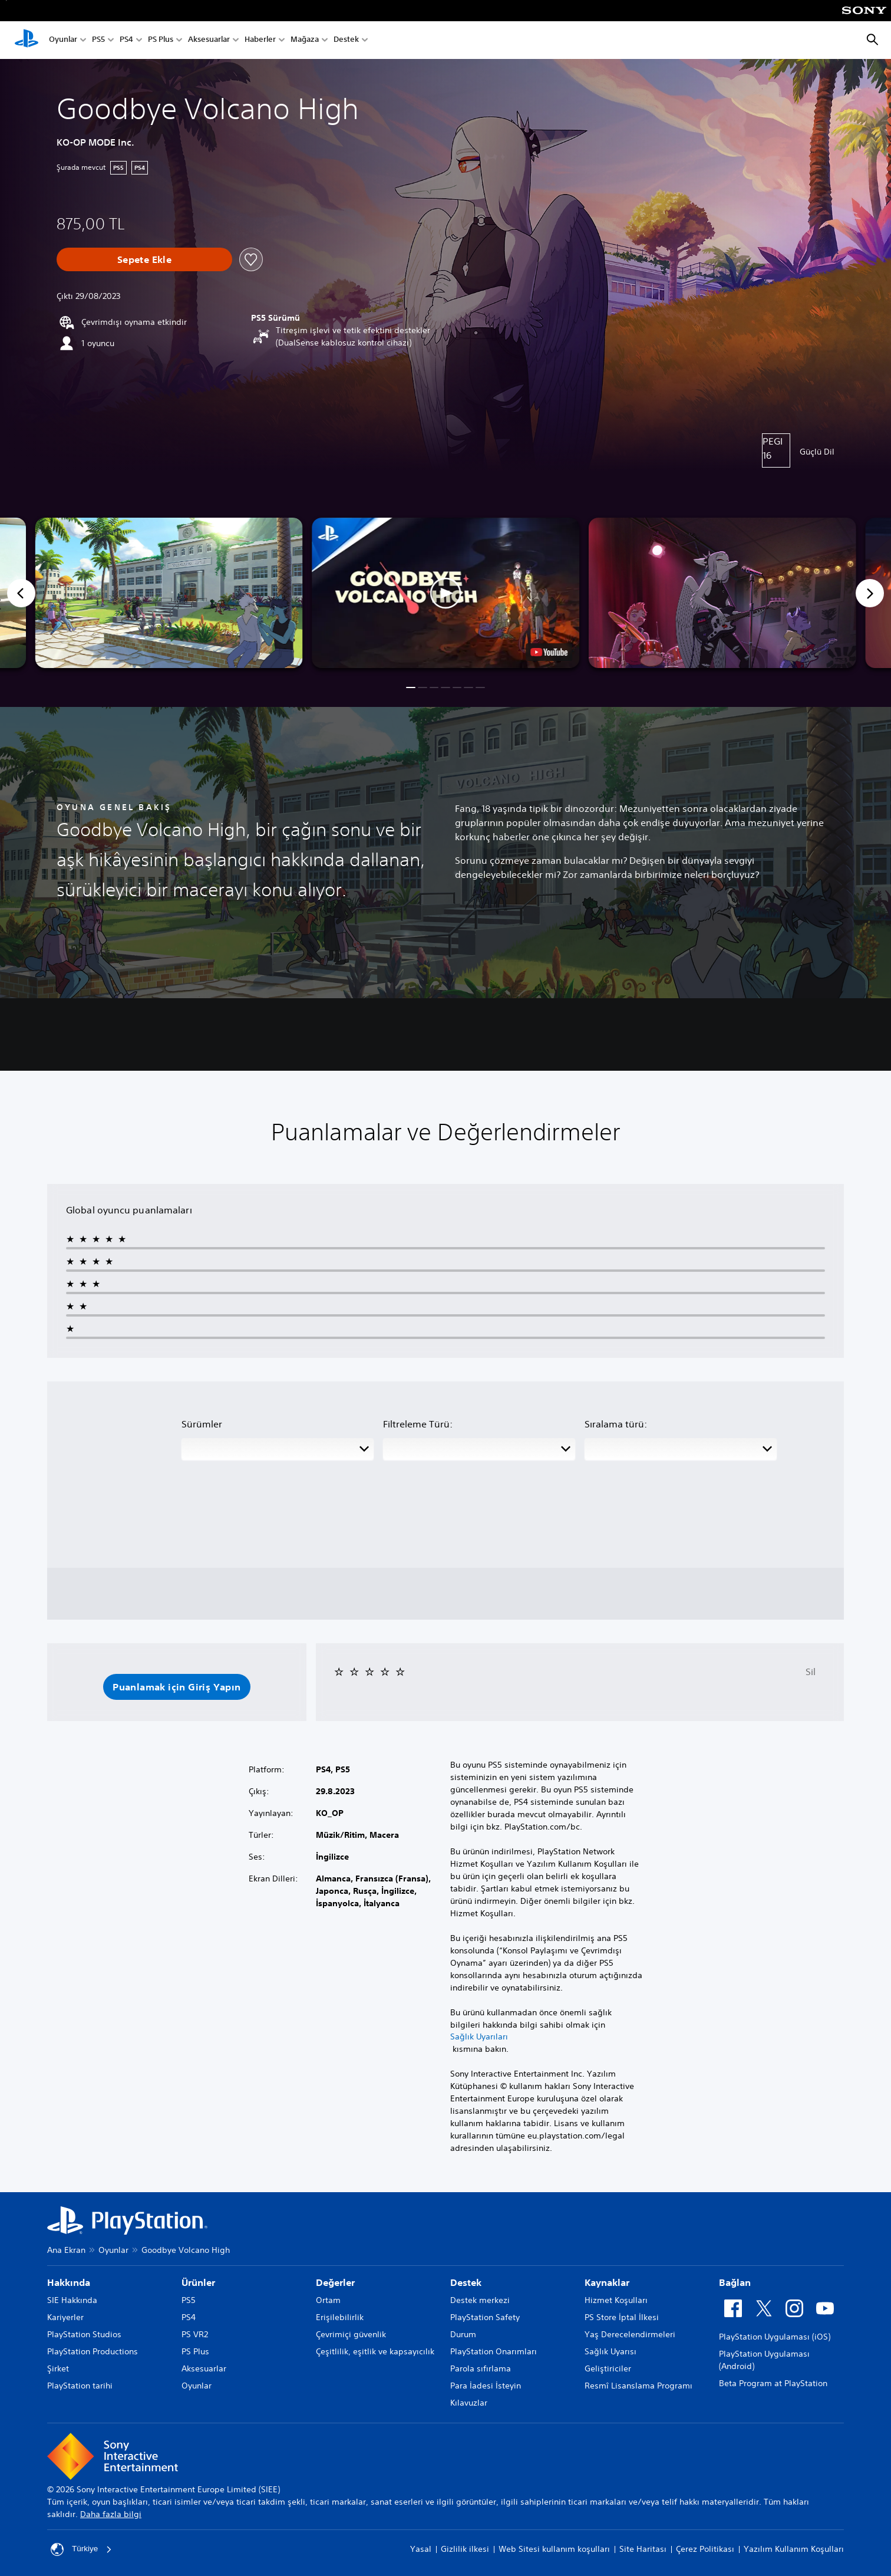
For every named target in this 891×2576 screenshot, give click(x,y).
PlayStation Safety (485, 2317)
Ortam (328, 2300)
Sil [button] (811, 1671)
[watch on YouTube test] (549, 652)
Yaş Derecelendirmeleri (630, 2334)
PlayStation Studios (84, 2334)
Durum (463, 2334)
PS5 (98, 40)
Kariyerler (65, 2317)
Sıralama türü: (616, 1424)
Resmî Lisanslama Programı (638, 2385)
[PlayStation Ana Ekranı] (26, 40)
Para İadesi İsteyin (485, 2385)
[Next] (870, 593)
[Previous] (21, 593)
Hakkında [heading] (68, 2282)
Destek (346, 40)
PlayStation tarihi (80, 2385)
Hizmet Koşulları (616, 2300)
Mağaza (305, 40)
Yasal (420, 2549)
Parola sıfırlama (480, 2368)
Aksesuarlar (209, 40)
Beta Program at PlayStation (773, 2383)
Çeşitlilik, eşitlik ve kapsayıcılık (375, 2351)
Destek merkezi (480, 2300)
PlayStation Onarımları (493, 2351)
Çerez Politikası (705, 2549)
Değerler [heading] (335, 2282)
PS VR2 (195, 2334)
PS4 (126, 40)
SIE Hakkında (72, 2300)
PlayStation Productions (92, 2351)
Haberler (260, 40)
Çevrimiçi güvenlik (351, 2334)
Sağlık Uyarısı (610, 2351)
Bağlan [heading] (735, 2282)
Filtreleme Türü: (418, 1424)
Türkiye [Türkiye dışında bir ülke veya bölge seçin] (82, 2549)
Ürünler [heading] (198, 2282)
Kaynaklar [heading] (607, 2282)
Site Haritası (642, 2549)
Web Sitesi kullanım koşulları (554, 2549)
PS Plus (160, 40)
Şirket (58, 2368)
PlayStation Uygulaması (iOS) (774, 2336)
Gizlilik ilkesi (465, 2549)
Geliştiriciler (608, 2368)
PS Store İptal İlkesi (622, 2317)
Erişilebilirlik (340, 2317)
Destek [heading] (465, 2282)
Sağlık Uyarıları (479, 2036)
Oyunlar (63, 40)
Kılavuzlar (468, 2402)
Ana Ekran (66, 2250)
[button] (445, 593)
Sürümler (202, 1424)
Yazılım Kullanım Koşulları (794, 2549)
